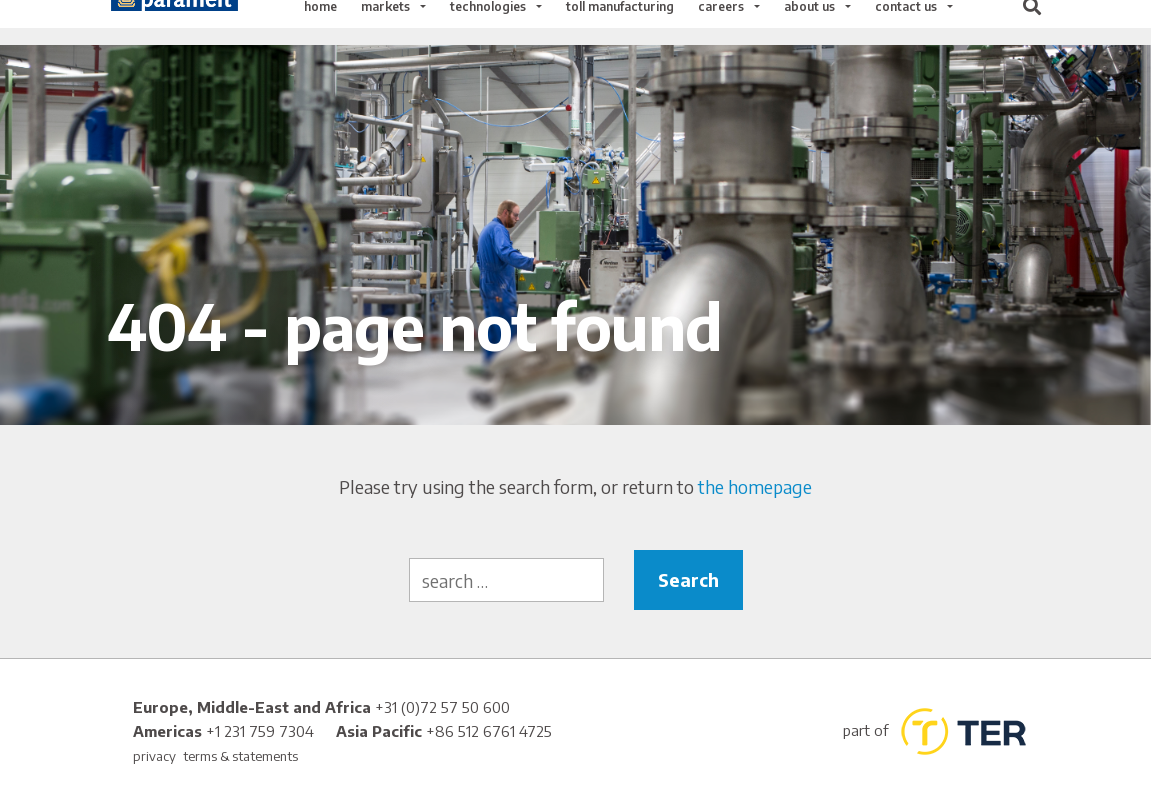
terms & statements (240, 756)
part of (934, 731)
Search (688, 579)
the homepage (755, 486)
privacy (154, 756)
